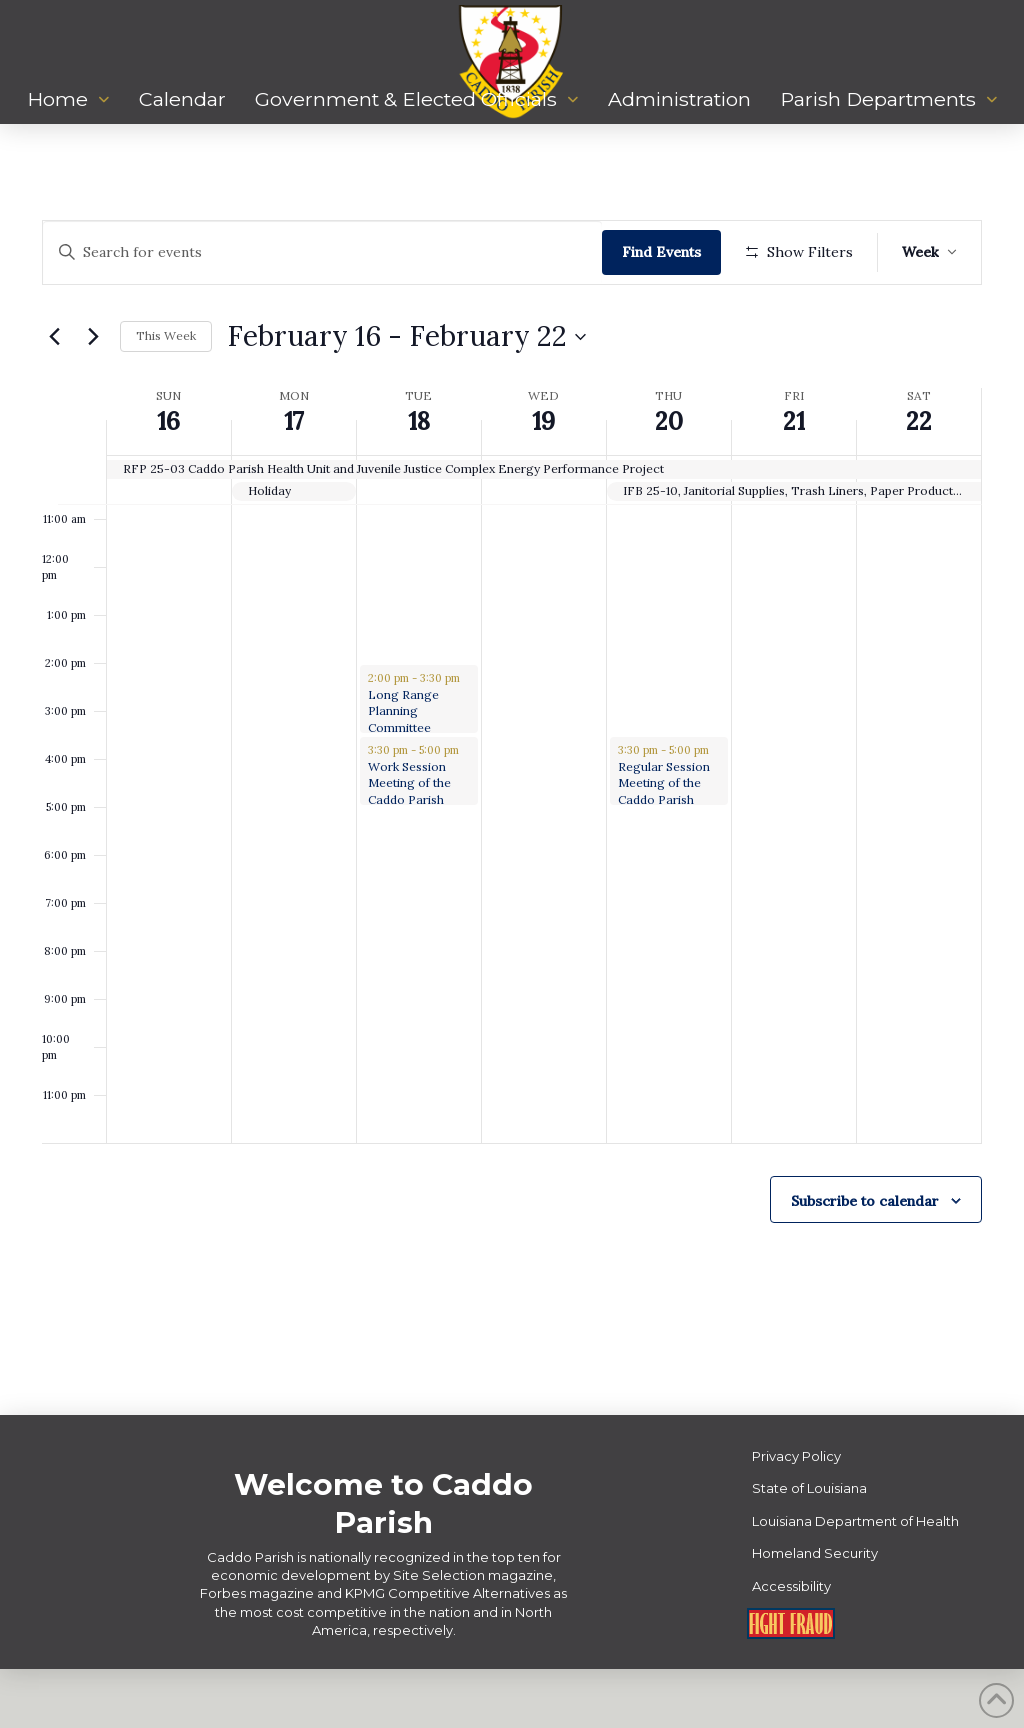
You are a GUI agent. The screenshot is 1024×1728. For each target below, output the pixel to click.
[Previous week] (54, 395)
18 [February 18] (419, 480)
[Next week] (93, 395)
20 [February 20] (669, 480)
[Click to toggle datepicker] (406, 395)
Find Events (667, 252)
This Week (166, 394)
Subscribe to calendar (865, 1259)
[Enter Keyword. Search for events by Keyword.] (325, 252)
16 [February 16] (168, 480)
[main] (512, 798)
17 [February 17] (294, 480)
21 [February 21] (794, 480)
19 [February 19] (543, 480)
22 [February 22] (919, 480)
